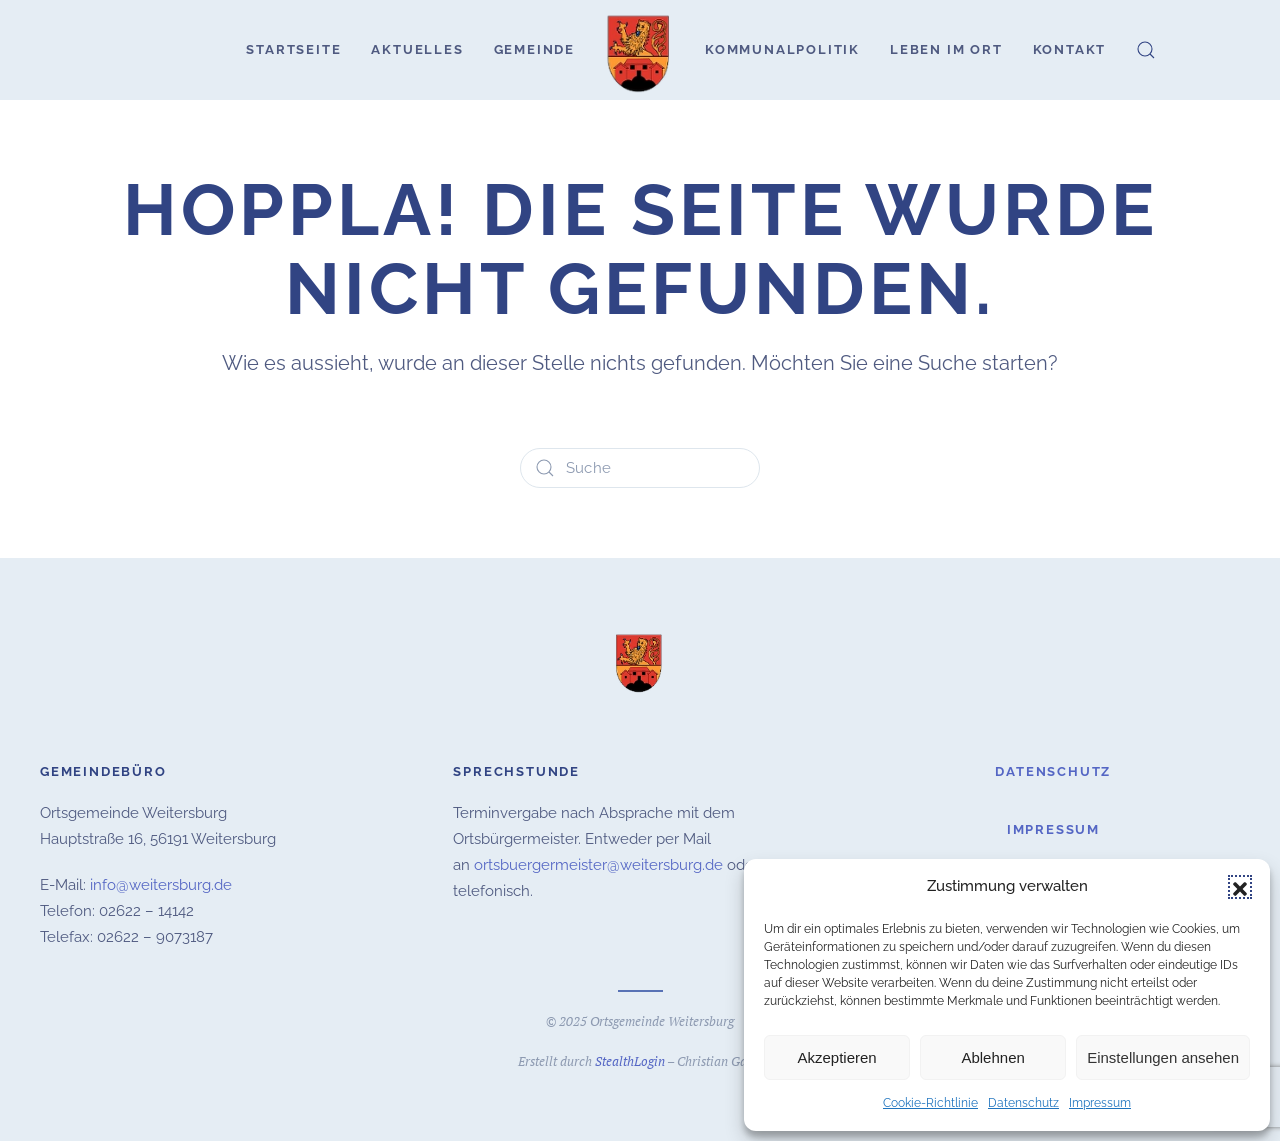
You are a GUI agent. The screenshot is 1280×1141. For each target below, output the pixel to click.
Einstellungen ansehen (1163, 1057)
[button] (1240, 887)
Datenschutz (1023, 1103)
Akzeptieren (836, 1057)
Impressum (1100, 1103)
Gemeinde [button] (534, 49)
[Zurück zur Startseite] (640, 50)
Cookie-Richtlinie (930, 1103)
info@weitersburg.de (161, 882)
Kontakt (1070, 49)
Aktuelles (417, 49)
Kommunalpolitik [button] (782, 49)
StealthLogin (630, 1058)
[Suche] (640, 468)
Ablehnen (992, 1057)
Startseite (293, 49)
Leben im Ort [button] (946, 49)
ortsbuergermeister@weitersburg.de (598, 862)
